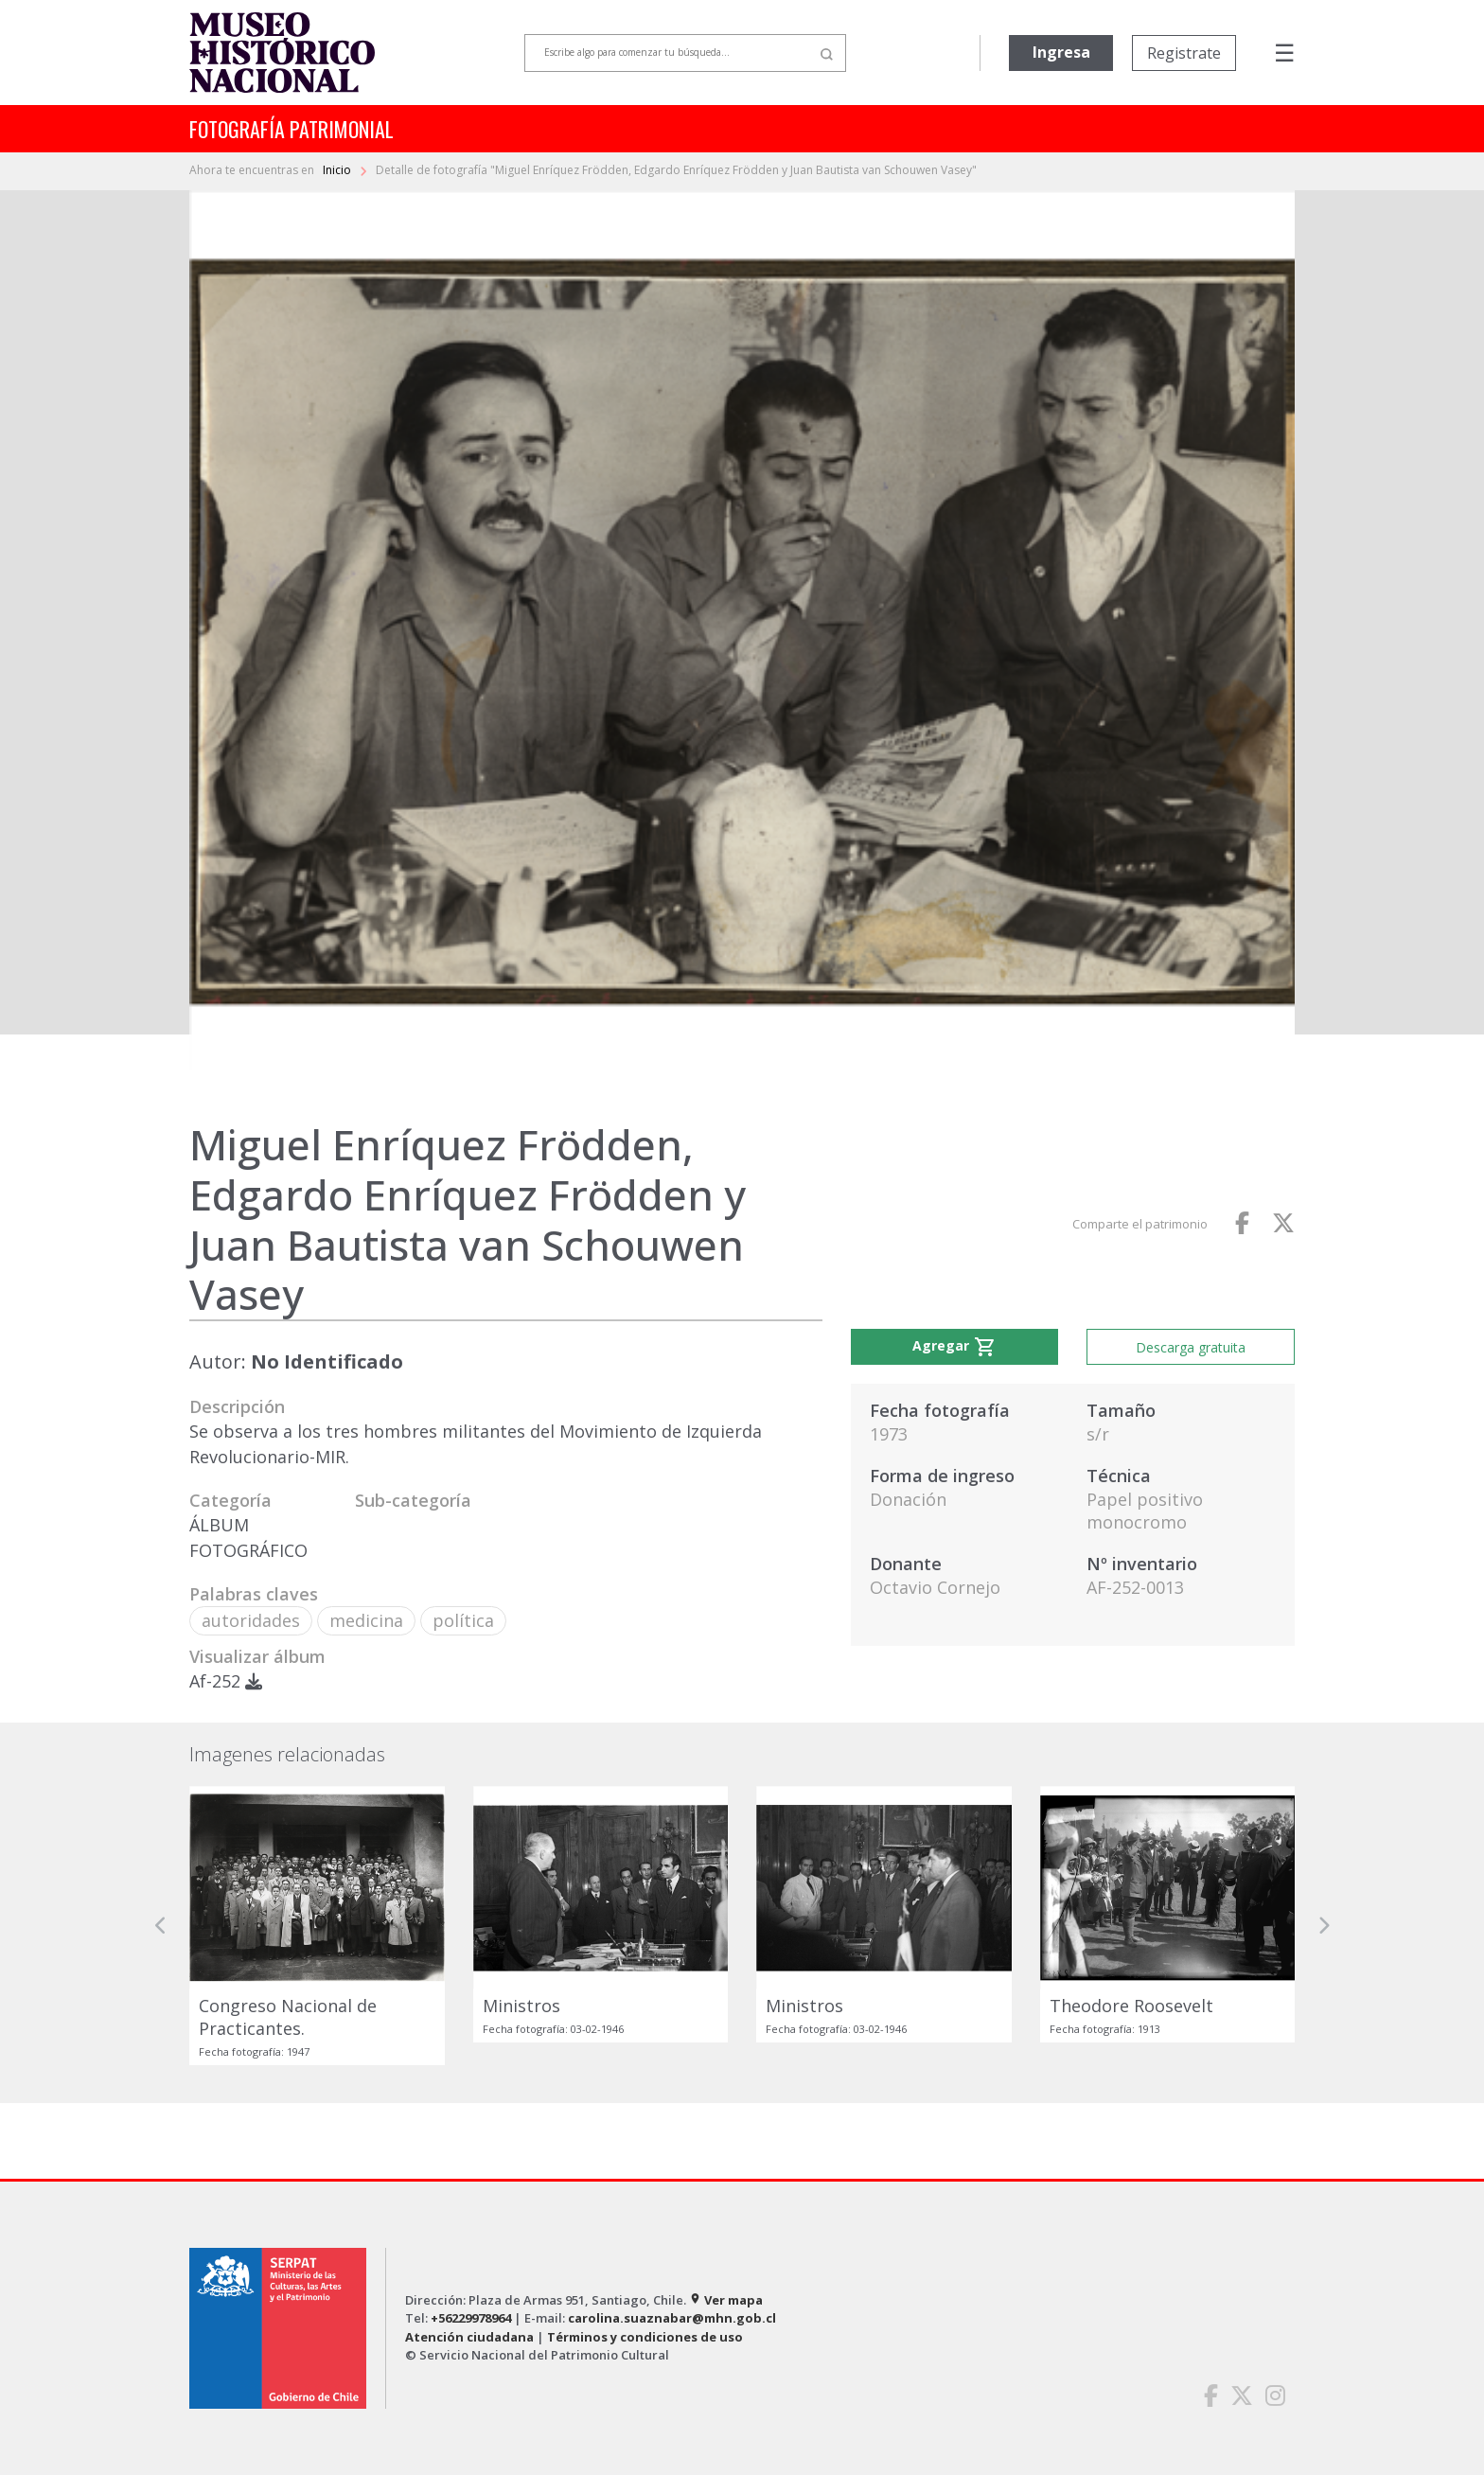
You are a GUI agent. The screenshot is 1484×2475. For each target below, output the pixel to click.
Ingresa (1061, 52)
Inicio (338, 170)
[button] (160, 1925)
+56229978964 (471, 2317)
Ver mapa (726, 2299)
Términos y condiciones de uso (645, 2336)
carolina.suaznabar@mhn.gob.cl (672, 2317)
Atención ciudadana (469, 2336)
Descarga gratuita (1191, 1347)
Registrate (1184, 53)
